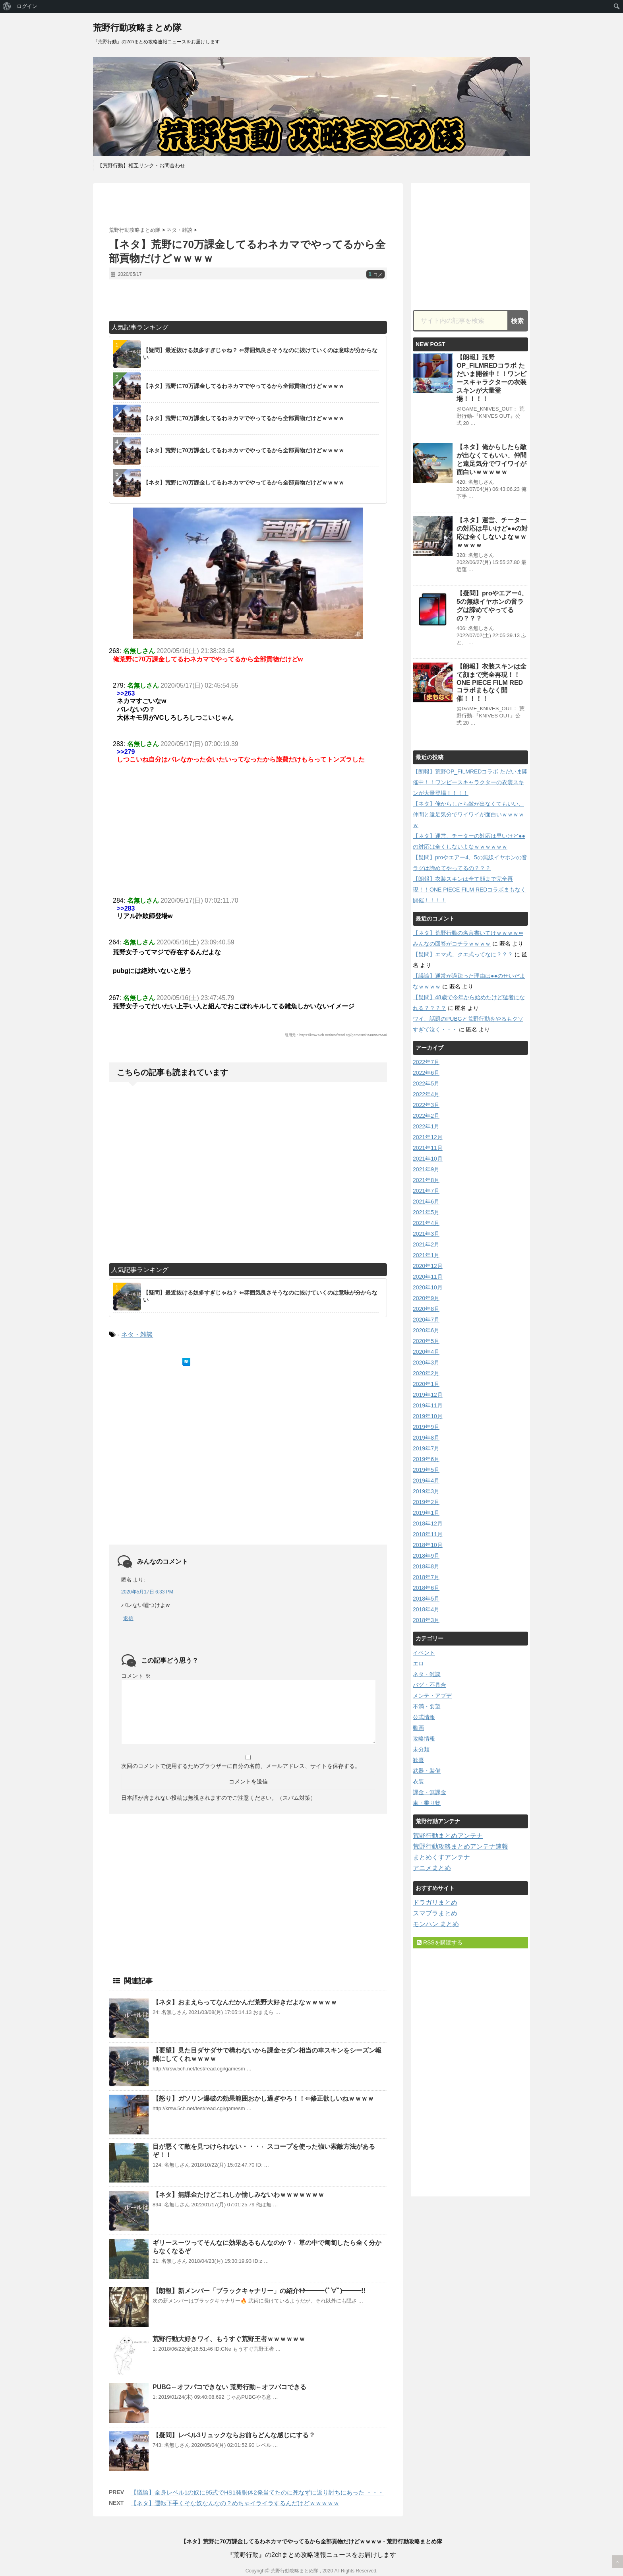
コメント (136, 1676)
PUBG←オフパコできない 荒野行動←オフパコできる (229, 2387)
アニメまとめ (432, 1868)
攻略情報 (424, 1738)
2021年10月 (428, 1158)
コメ (375, 274)
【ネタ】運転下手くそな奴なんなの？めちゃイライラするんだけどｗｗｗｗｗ (235, 2503)
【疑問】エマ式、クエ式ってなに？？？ (463, 954)
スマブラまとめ (435, 1913)
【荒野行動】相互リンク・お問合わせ (141, 166)
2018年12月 (428, 1523)
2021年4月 (426, 1223)
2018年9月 (426, 1556)
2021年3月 (426, 1234)
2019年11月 (428, 1405)
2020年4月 (426, 1352)
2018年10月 (428, 1545)
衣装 (418, 1781)
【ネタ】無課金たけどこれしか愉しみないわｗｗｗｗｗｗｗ (238, 2194)
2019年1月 (426, 1513)
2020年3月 (426, 1362)
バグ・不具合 (429, 1685)
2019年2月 (426, 1502)
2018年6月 (426, 1588)
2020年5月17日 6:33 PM (147, 1592)
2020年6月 (426, 1330)
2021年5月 (426, 1212)
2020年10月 (428, 1287)
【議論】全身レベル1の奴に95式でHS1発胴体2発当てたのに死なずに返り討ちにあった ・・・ (257, 2492)
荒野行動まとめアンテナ (448, 1835)
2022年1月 (426, 1126)
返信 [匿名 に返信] (128, 1618)
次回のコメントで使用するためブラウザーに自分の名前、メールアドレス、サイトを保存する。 (240, 1766)
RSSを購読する (439, 1942)
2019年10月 (428, 1416)
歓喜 (418, 1760)
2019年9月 (426, 1427)
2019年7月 (426, 1448)
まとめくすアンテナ (441, 1857)
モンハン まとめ (436, 1924)
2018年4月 (426, 1609)
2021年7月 (426, 1191)
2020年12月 (428, 1266)
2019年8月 (426, 1437)
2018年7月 (426, 1577)
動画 (418, 1728)
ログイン (27, 6)
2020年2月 (426, 1373)
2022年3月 (426, 1105)
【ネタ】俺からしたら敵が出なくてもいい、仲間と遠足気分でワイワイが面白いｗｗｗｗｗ (468, 814)
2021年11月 (428, 1148)
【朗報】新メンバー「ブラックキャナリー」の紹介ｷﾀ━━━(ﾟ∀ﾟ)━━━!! (259, 2290)
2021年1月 (426, 1255)
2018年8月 (426, 1566)
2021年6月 (426, 1201)
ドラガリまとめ (435, 1902)
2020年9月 (426, 1298)
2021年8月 (426, 1180)
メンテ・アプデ (432, 1695)
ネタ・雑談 (137, 1334)
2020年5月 (426, 1341)
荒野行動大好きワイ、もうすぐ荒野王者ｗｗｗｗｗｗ (229, 2339)
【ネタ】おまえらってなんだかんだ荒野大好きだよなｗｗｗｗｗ (245, 2002)
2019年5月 (426, 1470)
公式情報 (424, 1717)
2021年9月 (426, 1169)
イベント (424, 1652)
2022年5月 (426, 1083)
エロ (418, 1663)
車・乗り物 (427, 1803)
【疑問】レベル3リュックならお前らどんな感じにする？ (234, 2435)
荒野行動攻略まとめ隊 (137, 28)
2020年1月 (426, 1384)
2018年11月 (428, 1534)
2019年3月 (426, 1491)
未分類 (421, 1749)
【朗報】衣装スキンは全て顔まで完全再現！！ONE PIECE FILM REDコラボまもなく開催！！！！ (491, 682)
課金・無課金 (429, 1792)
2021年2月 (426, 1244)
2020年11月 (428, 1276)
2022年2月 (426, 1116)
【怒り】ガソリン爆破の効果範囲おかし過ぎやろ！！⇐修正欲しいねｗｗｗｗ (263, 2098)
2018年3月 (426, 1620)
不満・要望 (427, 1706)
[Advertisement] (248, 205)
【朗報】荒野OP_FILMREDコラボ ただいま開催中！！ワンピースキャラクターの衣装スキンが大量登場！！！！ (470, 782)
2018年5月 (426, 1598)
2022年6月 (426, 1073)
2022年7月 (426, 1062)
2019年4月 (426, 1480)
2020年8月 (426, 1309)
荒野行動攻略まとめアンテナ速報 (460, 1846)
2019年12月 (428, 1395)
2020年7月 (426, 1319)
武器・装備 (427, 1771)
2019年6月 (426, 1459)
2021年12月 (428, 1137)
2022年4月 (426, 1094)
